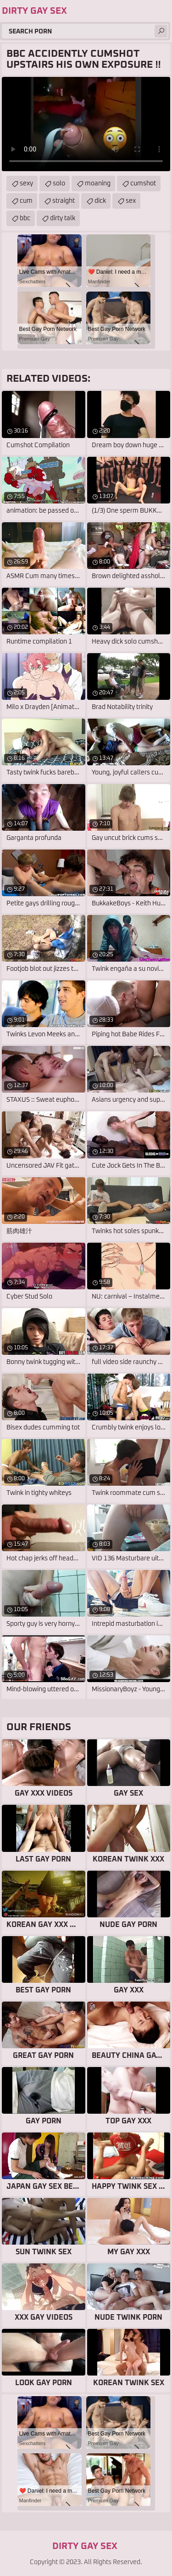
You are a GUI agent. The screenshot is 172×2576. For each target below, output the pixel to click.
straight (63, 201)
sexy (26, 183)
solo (59, 183)
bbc (25, 218)
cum (26, 201)
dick (100, 201)
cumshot (143, 183)
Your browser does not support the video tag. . (86, 124)
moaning (98, 183)
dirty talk (62, 218)
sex (131, 201)
